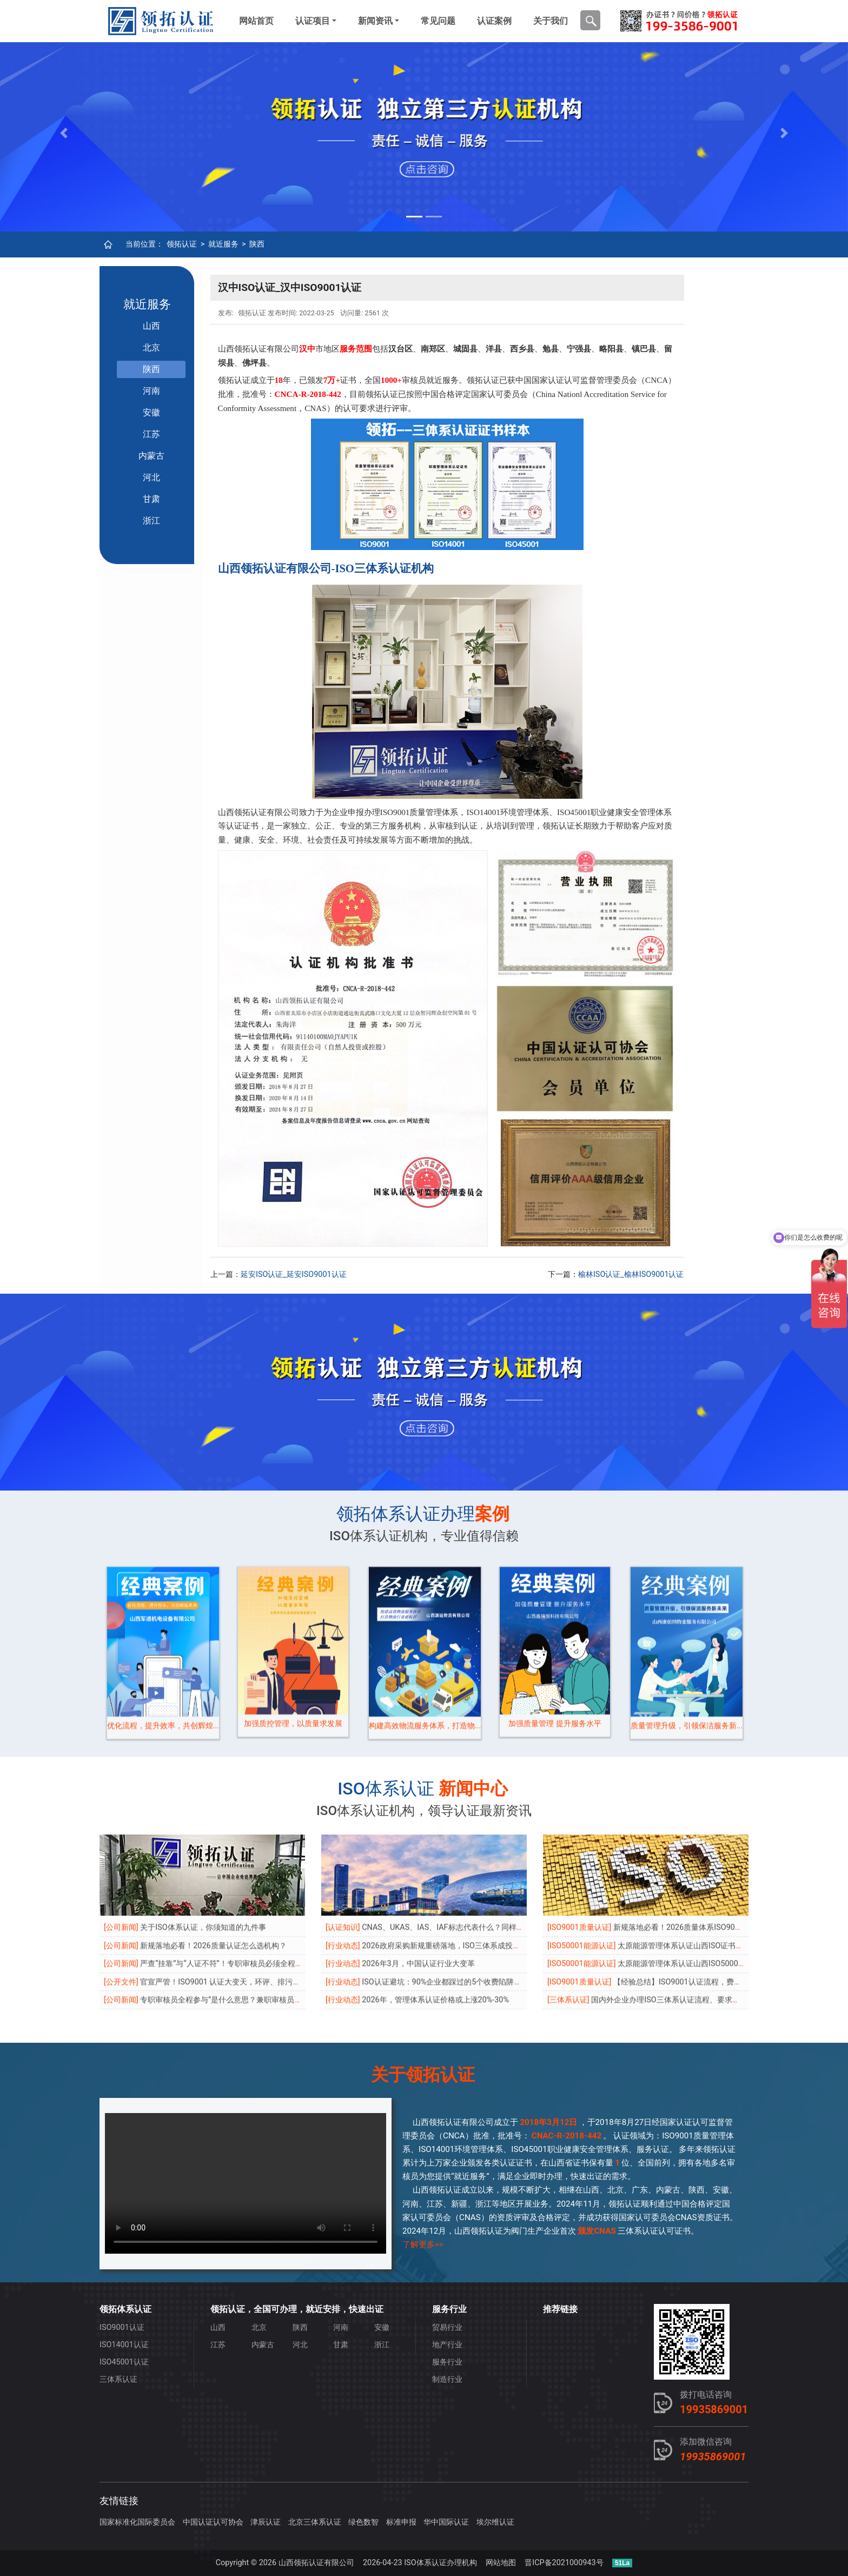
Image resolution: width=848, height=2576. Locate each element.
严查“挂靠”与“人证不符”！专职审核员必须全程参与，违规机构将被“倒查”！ (266, 1877)
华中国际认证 (446, 2522)
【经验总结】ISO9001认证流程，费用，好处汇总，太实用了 (715, 1895)
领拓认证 (182, 244)
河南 (151, 391)
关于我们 (550, 21)
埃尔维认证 (495, 2522)
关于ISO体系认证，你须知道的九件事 (203, 1841)
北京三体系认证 (314, 2522)
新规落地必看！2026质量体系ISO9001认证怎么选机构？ (708, 1841)
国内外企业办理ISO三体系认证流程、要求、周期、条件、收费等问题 (707, 1914)
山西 (151, 326)
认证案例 (494, 21)
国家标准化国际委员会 (137, 2522)
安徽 (151, 412)
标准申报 (401, 2522)
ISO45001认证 (124, 2362)
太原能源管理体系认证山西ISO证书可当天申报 (695, 1859)
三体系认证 (118, 2379)
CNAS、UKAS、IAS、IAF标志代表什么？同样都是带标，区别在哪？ (477, 1841)
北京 (151, 347)
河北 (151, 477)
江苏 (151, 434)
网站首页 (256, 21)
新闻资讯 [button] (375, 21)
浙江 (151, 520)
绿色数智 (363, 2522)
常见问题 (438, 21)
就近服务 (223, 244)
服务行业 (447, 2362)
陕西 (256, 244)
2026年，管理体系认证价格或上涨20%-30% (435, 1914)
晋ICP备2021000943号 (564, 2562)
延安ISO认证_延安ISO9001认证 (294, 1274)
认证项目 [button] (312, 21)
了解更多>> (422, 2244)
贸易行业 (447, 2327)
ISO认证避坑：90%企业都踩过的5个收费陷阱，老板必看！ (460, 1895)
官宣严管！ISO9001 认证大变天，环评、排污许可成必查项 (239, 1895)
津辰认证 (265, 2522)
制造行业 (447, 2379)
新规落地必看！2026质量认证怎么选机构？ (213, 1859)
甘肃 (151, 499)
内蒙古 (151, 456)
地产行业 (447, 2344)
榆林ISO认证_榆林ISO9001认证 (631, 1274)
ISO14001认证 (124, 2344)
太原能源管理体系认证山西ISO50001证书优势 (695, 1877)
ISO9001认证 (122, 2327)
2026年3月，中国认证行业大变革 (418, 1877)
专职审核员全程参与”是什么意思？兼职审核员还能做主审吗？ (243, 1914)
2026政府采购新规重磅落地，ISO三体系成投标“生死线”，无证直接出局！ (485, 1859)
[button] (63, 133)
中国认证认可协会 (213, 2522)
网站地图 (501, 2562)
